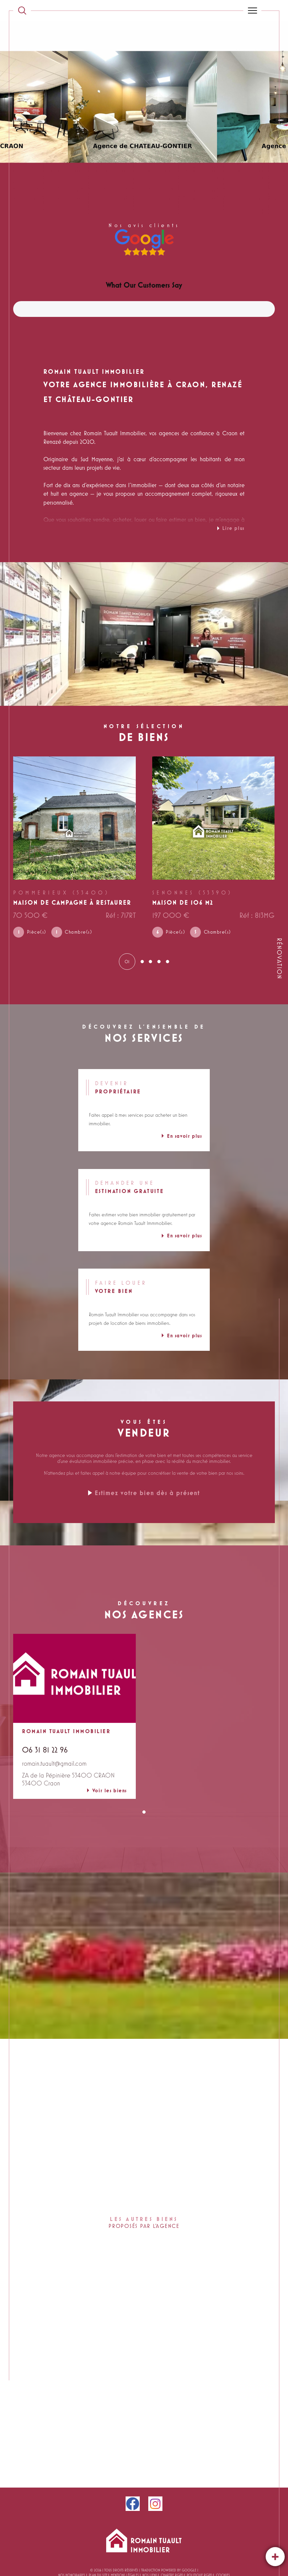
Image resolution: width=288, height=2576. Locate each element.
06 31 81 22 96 (45, 1750)
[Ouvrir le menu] (252, 10)
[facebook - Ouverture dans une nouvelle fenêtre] (132, 2505)
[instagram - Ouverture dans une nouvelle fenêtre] (155, 2505)
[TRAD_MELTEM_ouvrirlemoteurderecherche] (22, 10)
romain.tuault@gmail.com (54, 1764)
